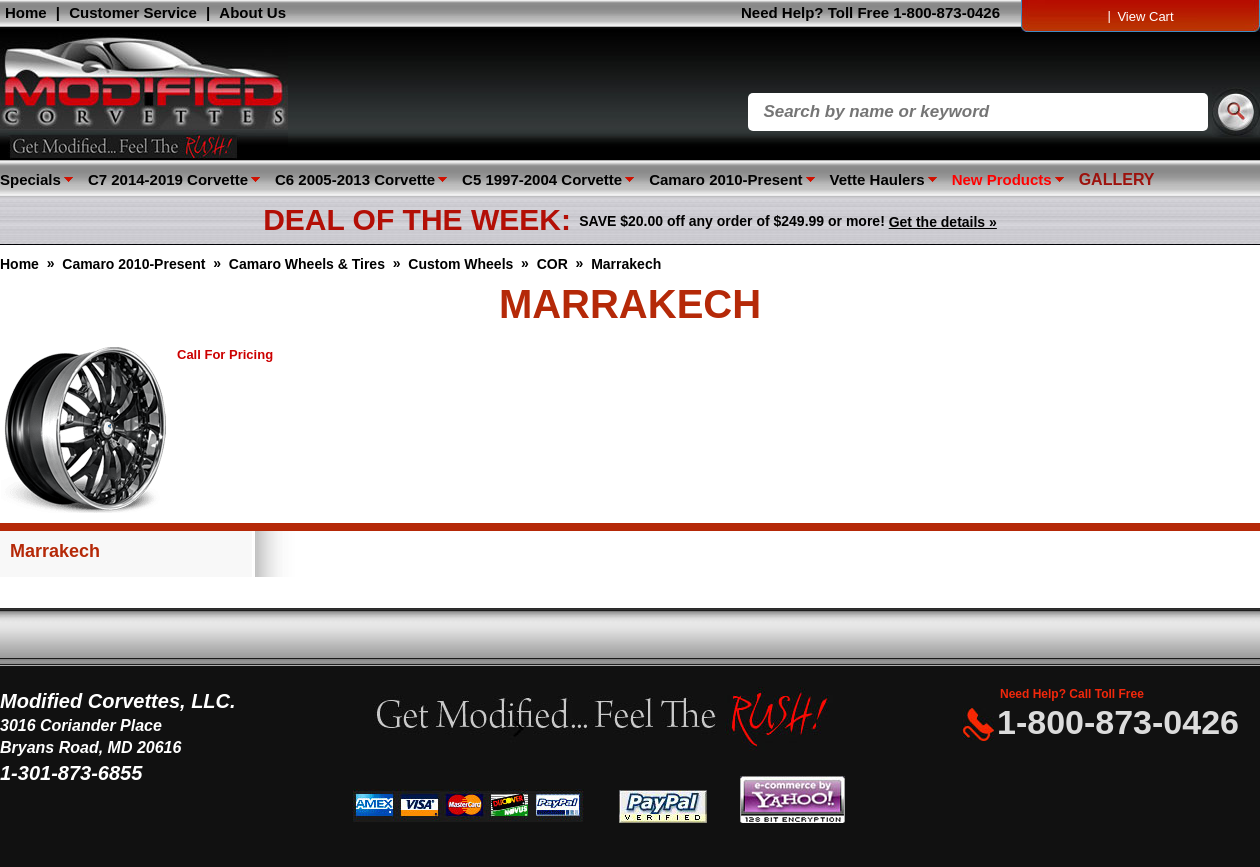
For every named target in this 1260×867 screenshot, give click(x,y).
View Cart (1145, 16)
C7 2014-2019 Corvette (168, 179)
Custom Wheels (460, 264)
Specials (30, 179)
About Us (252, 12)
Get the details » (943, 222)
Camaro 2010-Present (725, 179)
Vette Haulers (877, 179)
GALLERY (1117, 179)
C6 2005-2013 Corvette (355, 179)
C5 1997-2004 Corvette (542, 179)
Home (26, 12)
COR (552, 264)
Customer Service (133, 12)
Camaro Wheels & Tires (307, 264)
